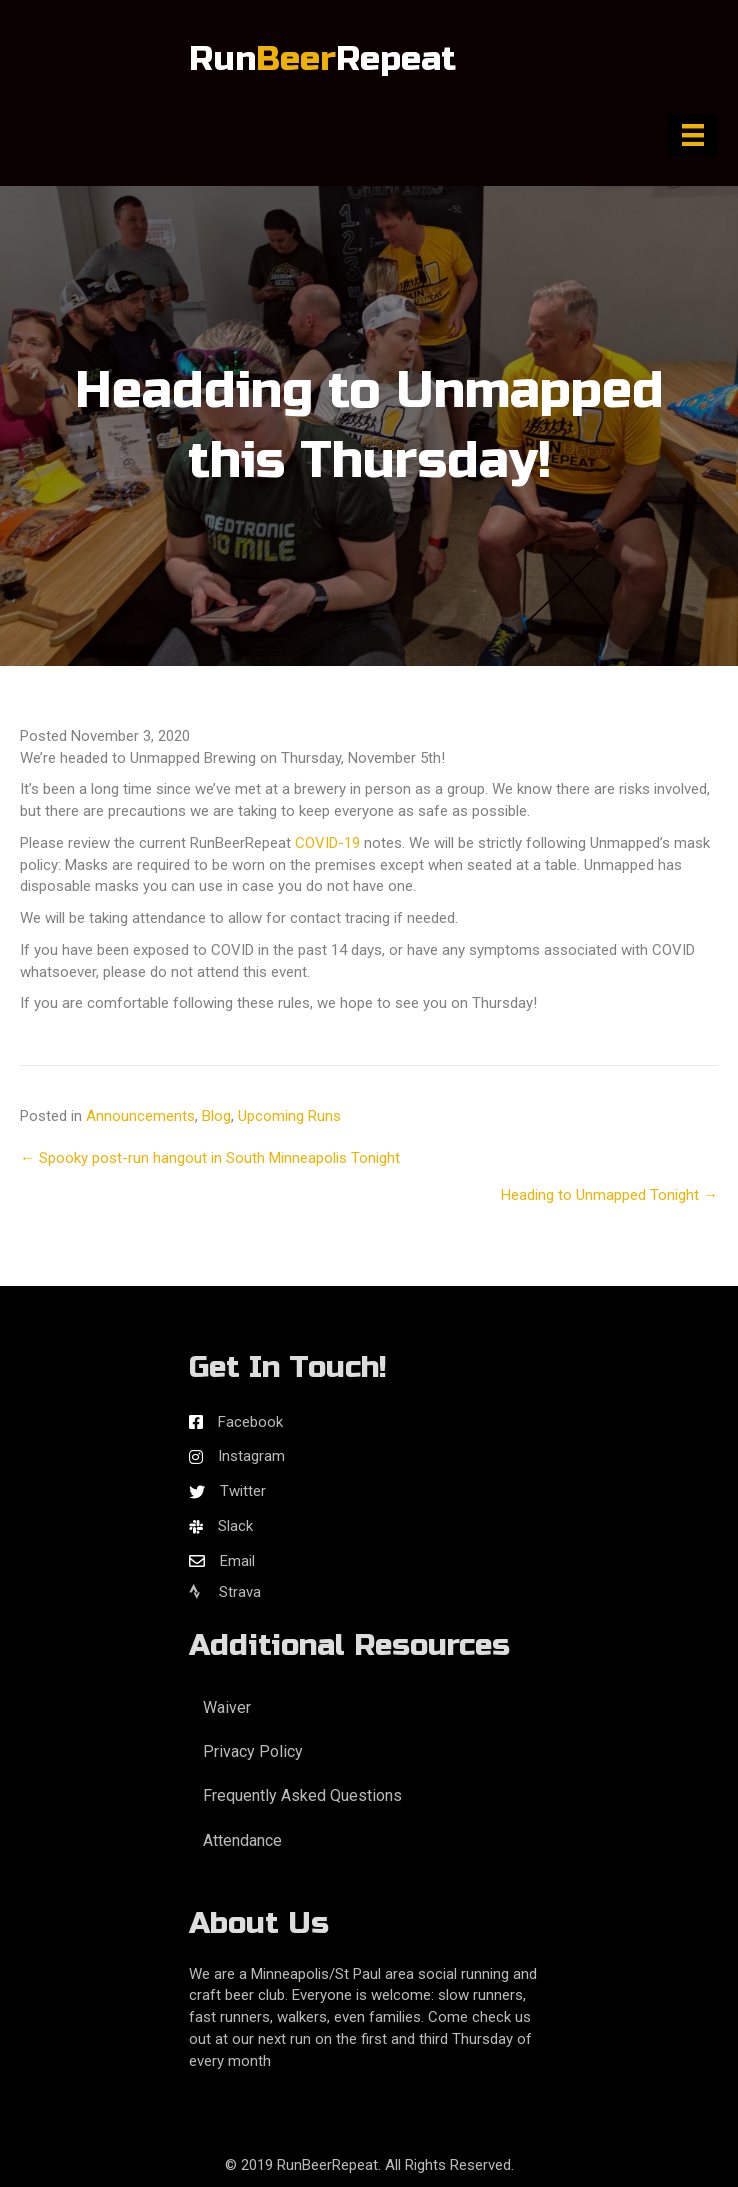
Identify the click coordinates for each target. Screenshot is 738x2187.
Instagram (251, 1456)
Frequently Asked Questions (302, 1795)
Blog (216, 1116)
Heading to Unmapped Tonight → (609, 1195)
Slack (235, 1526)
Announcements (140, 1116)
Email (237, 1561)
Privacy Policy (253, 1751)
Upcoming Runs (289, 1116)
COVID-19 (327, 843)
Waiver (227, 1707)
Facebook (250, 1422)
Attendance (242, 1840)
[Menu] (693, 135)
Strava (225, 1592)
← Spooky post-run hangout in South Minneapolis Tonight (210, 1158)
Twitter (243, 1491)
